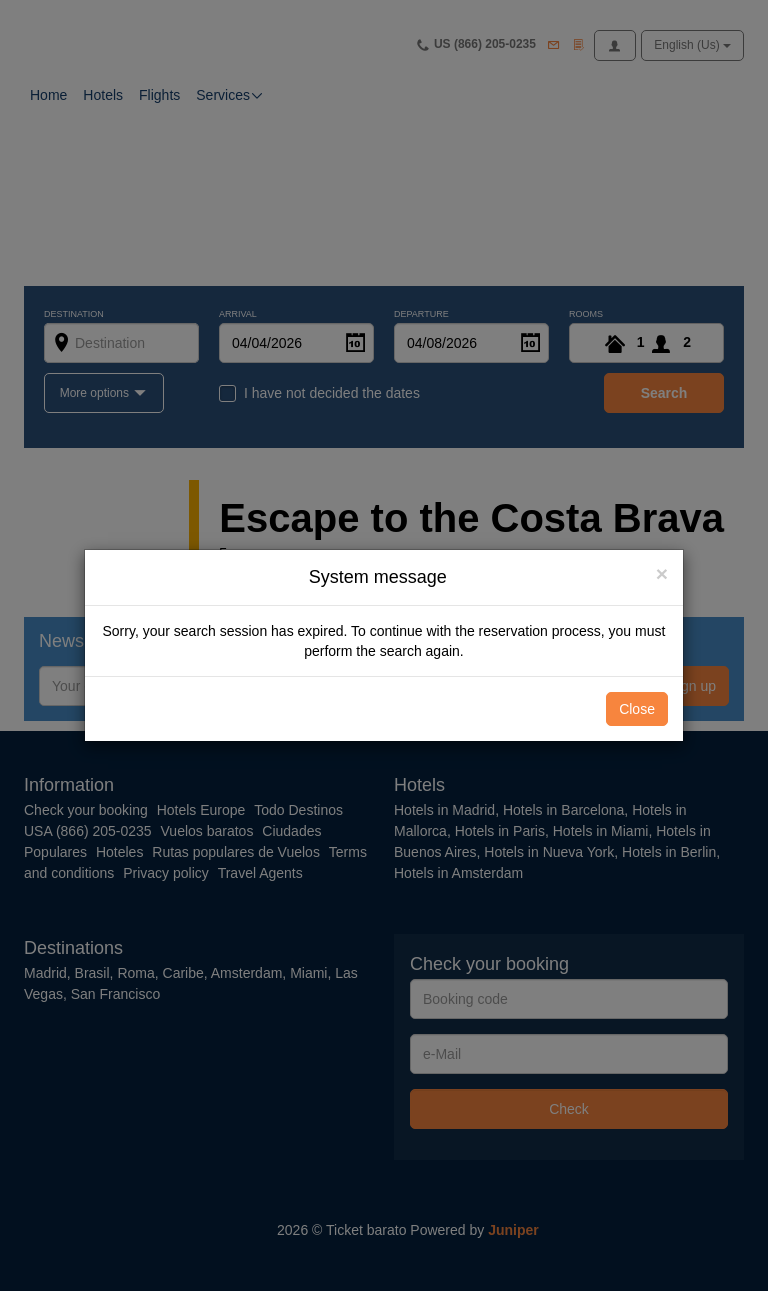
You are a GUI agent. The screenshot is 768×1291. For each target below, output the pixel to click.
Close (637, 709)
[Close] (662, 573)
